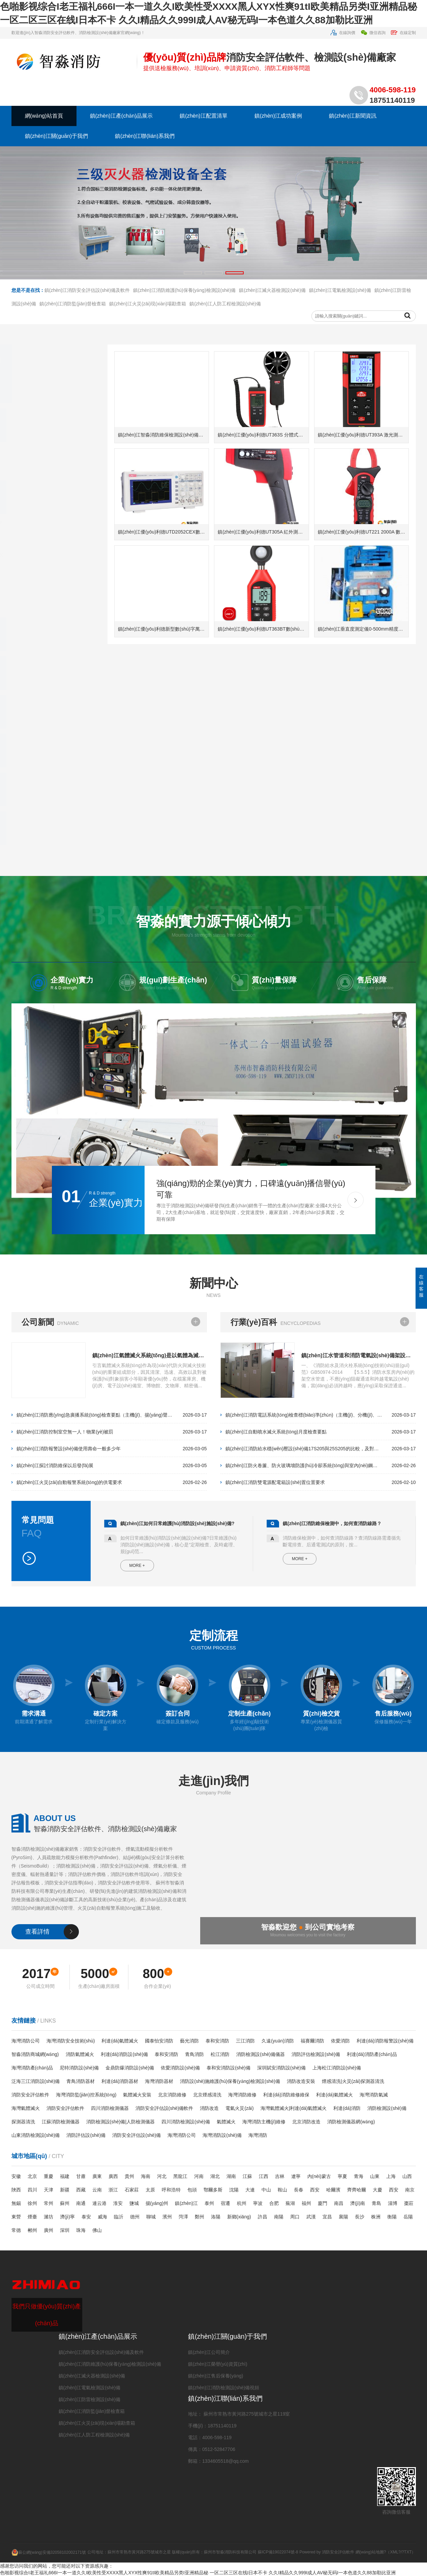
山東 (374, 2176)
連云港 (99, 2203)
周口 (295, 2216)
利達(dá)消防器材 (119, 2081)
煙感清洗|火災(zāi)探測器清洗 (353, 2081)
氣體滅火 (226, 2121)
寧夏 (342, 2176)
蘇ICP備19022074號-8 (278, 2552)
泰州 (209, 2203)
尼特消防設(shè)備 (79, 2067)
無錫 (16, 2203)
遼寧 (296, 2176)
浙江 (113, 2189)
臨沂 (118, 2216)
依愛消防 (340, 2040)
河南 (199, 2176)
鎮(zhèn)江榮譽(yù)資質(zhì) (217, 2364)
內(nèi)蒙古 (319, 2176)
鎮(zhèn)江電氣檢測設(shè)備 (340, 326)
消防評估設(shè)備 (85, 2135)
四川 (32, 2189)
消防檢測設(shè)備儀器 (260, 2054)
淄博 (392, 2203)
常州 (48, 2203)
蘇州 (64, 2203)
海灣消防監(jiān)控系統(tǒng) (86, 2094)
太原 (150, 2189)
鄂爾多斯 (213, 2189)
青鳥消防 (194, 2054)
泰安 (86, 2216)
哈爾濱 (333, 2189)
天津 (48, 2189)
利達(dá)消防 (347, 2108)
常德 (16, 2230)
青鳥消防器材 (80, 2081)
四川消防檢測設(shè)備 (185, 2121)
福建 (64, 2176)
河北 (161, 2176)
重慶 (48, 2176)
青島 (376, 2203)
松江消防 (220, 2054)
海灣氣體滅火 (25, 2108)
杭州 (241, 2203)
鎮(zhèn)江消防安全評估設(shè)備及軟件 (87, 326)
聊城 (151, 2216)
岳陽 (408, 2216)
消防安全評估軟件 (30, 2094)
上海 (391, 2176)
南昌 (338, 2203)
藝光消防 (189, 2040)
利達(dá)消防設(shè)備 (124, 2054)
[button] (193, 272)
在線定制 (403, 32)
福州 (306, 2203)
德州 (135, 2216)
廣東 (97, 2176)
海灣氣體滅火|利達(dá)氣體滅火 (294, 2108)
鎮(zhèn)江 (186, 2203)
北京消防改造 (306, 2121)
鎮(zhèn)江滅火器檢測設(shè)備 (272, 326)
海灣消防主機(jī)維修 (263, 2121)
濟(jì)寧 (67, 2216)
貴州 (129, 2176)
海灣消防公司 (25, 2040)
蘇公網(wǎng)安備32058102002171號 (48, 2552)
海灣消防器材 (159, 2081)
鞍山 (282, 2189)
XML (394, 2552)
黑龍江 (180, 2176)
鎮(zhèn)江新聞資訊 (352, 116)
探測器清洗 (23, 2121)
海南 (145, 2176)
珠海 (81, 2230)
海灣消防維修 (242, 2094)
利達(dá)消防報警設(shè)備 (385, 2040)
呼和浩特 (171, 2189)
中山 (266, 2189)
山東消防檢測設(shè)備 (35, 2135)
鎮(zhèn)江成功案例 (278, 116)
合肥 (274, 2203)
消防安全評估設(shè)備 (136, 2135)
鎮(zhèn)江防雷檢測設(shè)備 (90, 2399)
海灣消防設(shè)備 (222, 2135)
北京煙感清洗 (207, 2094)
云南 (97, 2189)
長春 (298, 2189)
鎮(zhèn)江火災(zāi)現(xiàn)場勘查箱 (147, 339)
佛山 (97, 2230)
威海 (102, 2216)
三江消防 (245, 2040)
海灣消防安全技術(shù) (71, 2040)
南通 (81, 2203)
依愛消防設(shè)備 (180, 2067)
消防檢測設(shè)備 (386, 2108)
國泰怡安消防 (159, 2040)
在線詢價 (342, 32)
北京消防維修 (172, 2094)
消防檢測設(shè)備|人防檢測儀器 (120, 2121)
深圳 (64, 2230)
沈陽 (234, 2189)
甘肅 (81, 2176)
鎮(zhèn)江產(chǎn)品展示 (121, 116)
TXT (408, 2552)
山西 (407, 2176)
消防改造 (209, 2108)
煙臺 (32, 2216)
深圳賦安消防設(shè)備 (281, 2067)
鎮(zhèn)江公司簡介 (209, 2352)
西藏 (81, 2189)
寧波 (258, 2203)
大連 (250, 2189)
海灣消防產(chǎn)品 (32, 2067)
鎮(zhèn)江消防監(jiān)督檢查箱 (72, 339)
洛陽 (215, 2216)
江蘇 (247, 2176)
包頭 (192, 2189)
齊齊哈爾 (356, 2189)
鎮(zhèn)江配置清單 (203, 116)
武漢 (311, 2216)
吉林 (279, 2176)
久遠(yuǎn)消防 (278, 2040)
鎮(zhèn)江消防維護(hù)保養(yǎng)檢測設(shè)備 (184, 326)
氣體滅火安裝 (137, 2094)
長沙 (359, 2216)
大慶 (377, 2189)
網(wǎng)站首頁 (44, 116)
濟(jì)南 (357, 2203)
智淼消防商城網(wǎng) (35, 2054)
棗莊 (409, 2203)
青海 (358, 2176)
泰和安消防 (217, 2040)
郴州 (32, 2230)
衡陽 (392, 2216)
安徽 (16, 2176)
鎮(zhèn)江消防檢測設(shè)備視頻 (224, 2387)
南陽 (278, 2216)
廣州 (48, 2230)
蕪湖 (290, 2203)
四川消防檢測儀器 (110, 2108)
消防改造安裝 (301, 2081)
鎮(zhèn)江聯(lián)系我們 (145, 136)
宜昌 (327, 2216)
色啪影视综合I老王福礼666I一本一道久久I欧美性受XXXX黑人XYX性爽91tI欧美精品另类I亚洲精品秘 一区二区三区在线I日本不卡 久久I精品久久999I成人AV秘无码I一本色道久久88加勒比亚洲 (198, 2572)
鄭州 (199, 2216)
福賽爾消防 (312, 2040)
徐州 (32, 2203)
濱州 (167, 2216)
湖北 (215, 2176)
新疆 (64, 2189)
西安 (314, 2189)
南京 (410, 2189)
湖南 (231, 2176)
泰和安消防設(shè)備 (228, 2067)
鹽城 (134, 2203)
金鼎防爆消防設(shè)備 (129, 2067)
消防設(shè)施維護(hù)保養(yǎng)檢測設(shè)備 (230, 2081)
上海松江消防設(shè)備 (336, 2067)
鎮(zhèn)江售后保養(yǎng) (215, 2375)
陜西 (16, 2189)
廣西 (113, 2176)
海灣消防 (257, 2135)
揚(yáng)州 (157, 2203)
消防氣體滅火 (80, 2054)
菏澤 (183, 2216)
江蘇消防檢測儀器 (61, 2121)
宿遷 (225, 2203)
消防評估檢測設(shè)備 (316, 2054)
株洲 (375, 2216)
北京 (32, 2176)
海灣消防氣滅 (374, 2094)
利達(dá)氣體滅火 (119, 2040)
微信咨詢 (373, 32)
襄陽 (343, 2216)
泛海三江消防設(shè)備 (35, 2081)
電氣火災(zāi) (239, 2108)
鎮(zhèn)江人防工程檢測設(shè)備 (225, 339)
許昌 (262, 2216)
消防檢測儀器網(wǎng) (351, 2121)
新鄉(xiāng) (239, 2216)
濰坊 (48, 2216)
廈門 (322, 2203)
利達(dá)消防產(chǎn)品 (372, 2054)
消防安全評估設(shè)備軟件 (164, 2108)
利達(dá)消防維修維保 (286, 2094)
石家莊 (132, 2189)
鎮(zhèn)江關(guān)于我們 (56, 136)
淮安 (118, 2203)
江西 (263, 2176)
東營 (16, 2216)
